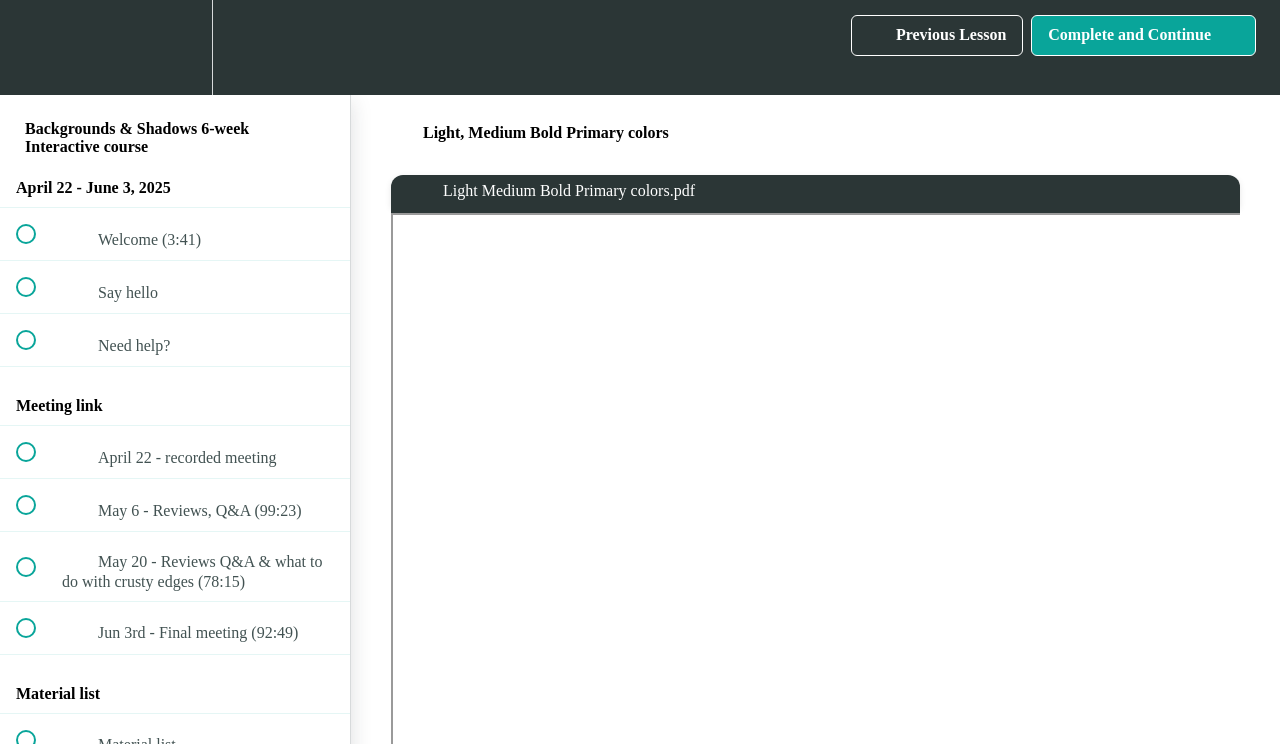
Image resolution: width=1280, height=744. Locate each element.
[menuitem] (175, 47)
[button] (37, 47)
